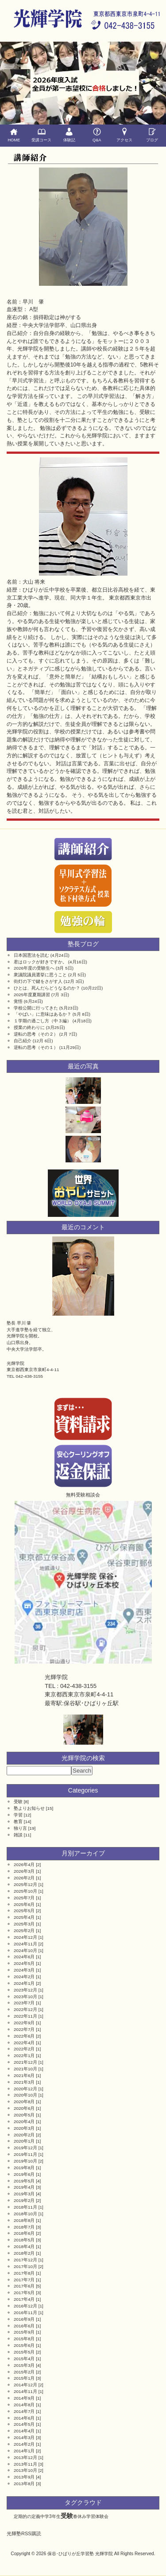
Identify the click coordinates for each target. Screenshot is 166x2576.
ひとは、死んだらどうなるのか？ (47, 988)
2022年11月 (25, 2016)
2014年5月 (24, 2424)
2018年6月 (24, 2233)
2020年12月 (25, 2088)
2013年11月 (25, 2464)
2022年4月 (24, 2042)
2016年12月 (25, 2305)
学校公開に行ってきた (36, 1007)
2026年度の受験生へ (34, 968)
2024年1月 (24, 1983)
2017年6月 (24, 2286)
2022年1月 (24, 2055)
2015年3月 (24, 2365)
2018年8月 (24, 2220)
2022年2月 (24, 2048)
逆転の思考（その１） (36, 1047)
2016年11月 (25, 2312)
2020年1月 (24, 2141)
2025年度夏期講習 (32, 994)
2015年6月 (24, 2345)
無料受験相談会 (83, 1494)
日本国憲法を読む (31, 955)
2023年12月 (25, 1990)
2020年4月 (24, 2121)
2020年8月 (24, 2101)
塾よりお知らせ (29, 1808)
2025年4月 (24, 1917)
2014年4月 (24, 2430)
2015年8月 (24, 2338)
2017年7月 (24, 2279)
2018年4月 (24, 2246)
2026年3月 (24, 1871)
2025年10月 (25, 1891)
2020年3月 (24, 2128)
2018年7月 (24, 2227)
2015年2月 (24, 2371)
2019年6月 (24, 2174)
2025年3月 (24, 1923)
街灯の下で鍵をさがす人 (38, 981)
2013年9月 (24, 2477)
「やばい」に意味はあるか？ (42, 1014)
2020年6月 (24, 2108)
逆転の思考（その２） (36, 1034)
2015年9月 (24, 2332)
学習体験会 (97, 2516)
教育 (18, 1821)
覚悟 (18, 1001)
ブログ (152, 135)
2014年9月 (24, 2398)
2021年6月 (24, 2075)
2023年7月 (24, 2002)
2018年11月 (25, 2207)
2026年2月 (24, 1877)
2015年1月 (24, 2378)
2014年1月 (24, 2450)
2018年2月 (24, 2253)
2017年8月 (24, 2273)
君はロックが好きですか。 (40, 961)
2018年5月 (24, 2239)
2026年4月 (24, 1864)
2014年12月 (25, 2384)
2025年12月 (25, 1884)
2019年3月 (24, 2193)
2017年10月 (25, 2266)
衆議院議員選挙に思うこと (40, 974)
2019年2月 (24, 2200)
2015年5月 (24, 2352)
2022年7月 (24, 2029)
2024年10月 (25, 1950)
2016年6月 (24, 2325)
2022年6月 (24, 2036)
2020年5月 (24, 2114)
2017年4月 (24, 2299)
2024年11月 (25, 1943)
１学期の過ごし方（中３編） (42, 1020)
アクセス (125, 135)
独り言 (20, 1828)
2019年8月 (24, 2167)
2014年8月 (24, 2404)
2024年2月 (24, 1976)
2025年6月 (24, 1904)
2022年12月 (25, 2009)
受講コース (42, 135)
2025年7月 (24, 1897)
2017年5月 (24, 2292)
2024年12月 (25, 1937)
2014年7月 (24, 2411)
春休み (79, 2516)
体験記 (69, 135)
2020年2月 (24, 2134)
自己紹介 (22, 1040)
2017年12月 (25, 2259)
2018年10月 (25, 2213)
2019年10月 (25, 2161)
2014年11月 (25, 2391)
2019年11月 (25, 2154)
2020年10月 (25, 2095)
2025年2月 (24, 1930)
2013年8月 (24, 2483)
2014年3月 (24, 2437)
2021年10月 (25, 2068)
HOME (14, 135)
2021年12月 (25, 2062)
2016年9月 (24, 2319)
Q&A (97, 135)
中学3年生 (50, 2516)
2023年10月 (25, 1996)
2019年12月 (25, 2147)
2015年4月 (24, 2358)
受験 (18, 1801)
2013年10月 (25, 2470)
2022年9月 (24, 2022)
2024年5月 (24, 1963)
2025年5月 (24, 1910)
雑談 (18, 1834)
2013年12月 (25, 2457)
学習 (18, 1814)
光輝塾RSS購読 (24, 2533)
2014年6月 (24, 2418)
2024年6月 (24, 1956)
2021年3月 (24, 2082)
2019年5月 (24, 2180)
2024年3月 (24, 1970)
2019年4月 (24, 2187)
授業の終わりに (29, 1027)
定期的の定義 (27, 2516)
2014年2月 (24, 2444)
